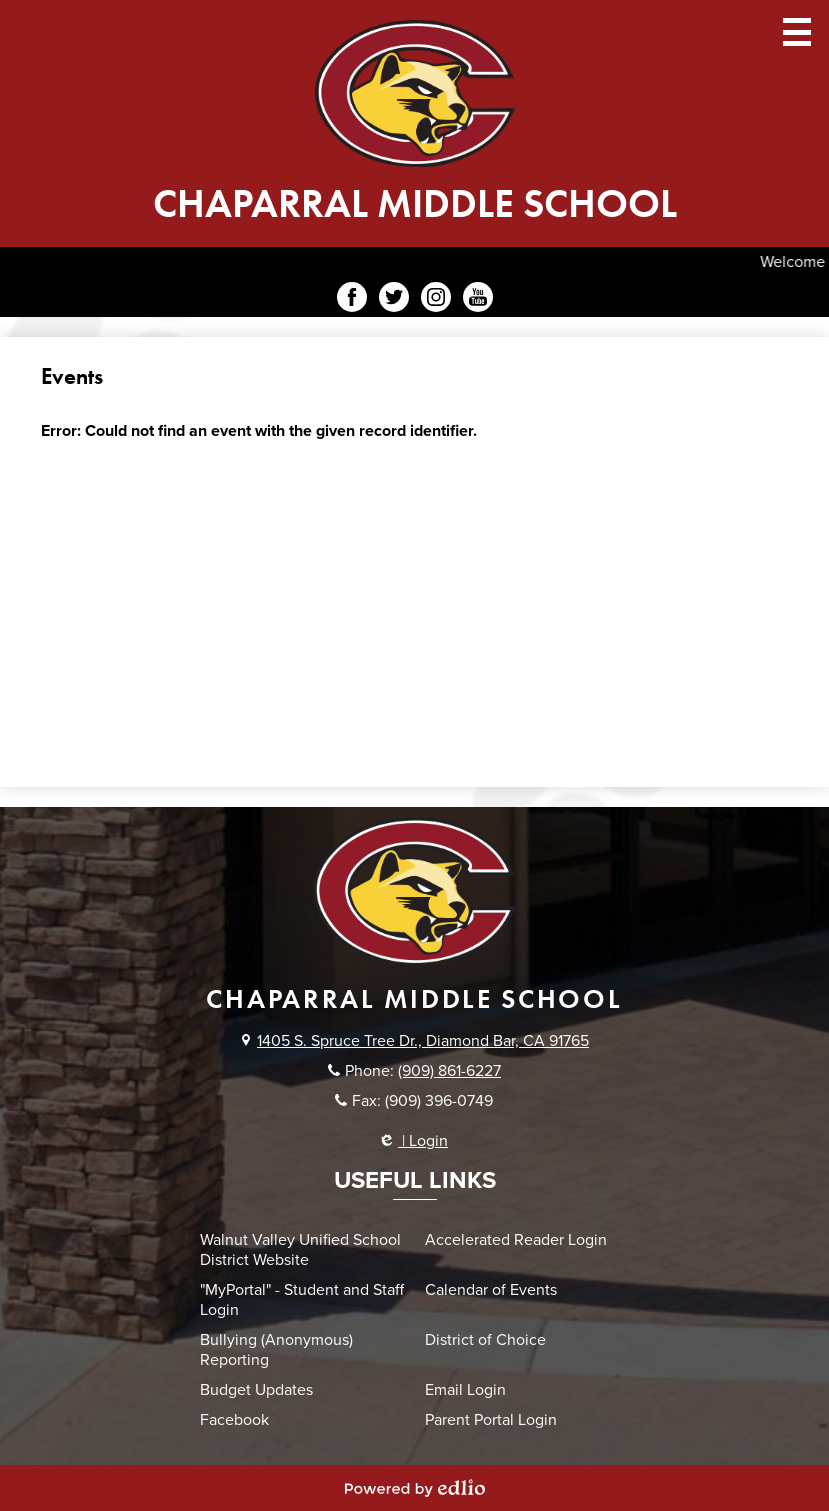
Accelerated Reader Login (516, 1240)
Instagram (436, 300)
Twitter (394, 300)
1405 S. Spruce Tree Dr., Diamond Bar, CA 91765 (423, 1041)
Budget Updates (256, 1390)
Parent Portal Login (491, 1420)
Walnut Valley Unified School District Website (300, 1250)
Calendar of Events (491, 1290)
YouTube (478, 300)
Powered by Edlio (415, 1488)
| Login (414, 1141)
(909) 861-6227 (449, 1071)
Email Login (465, 1390)
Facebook (352, 300)
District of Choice (485, 1340)
